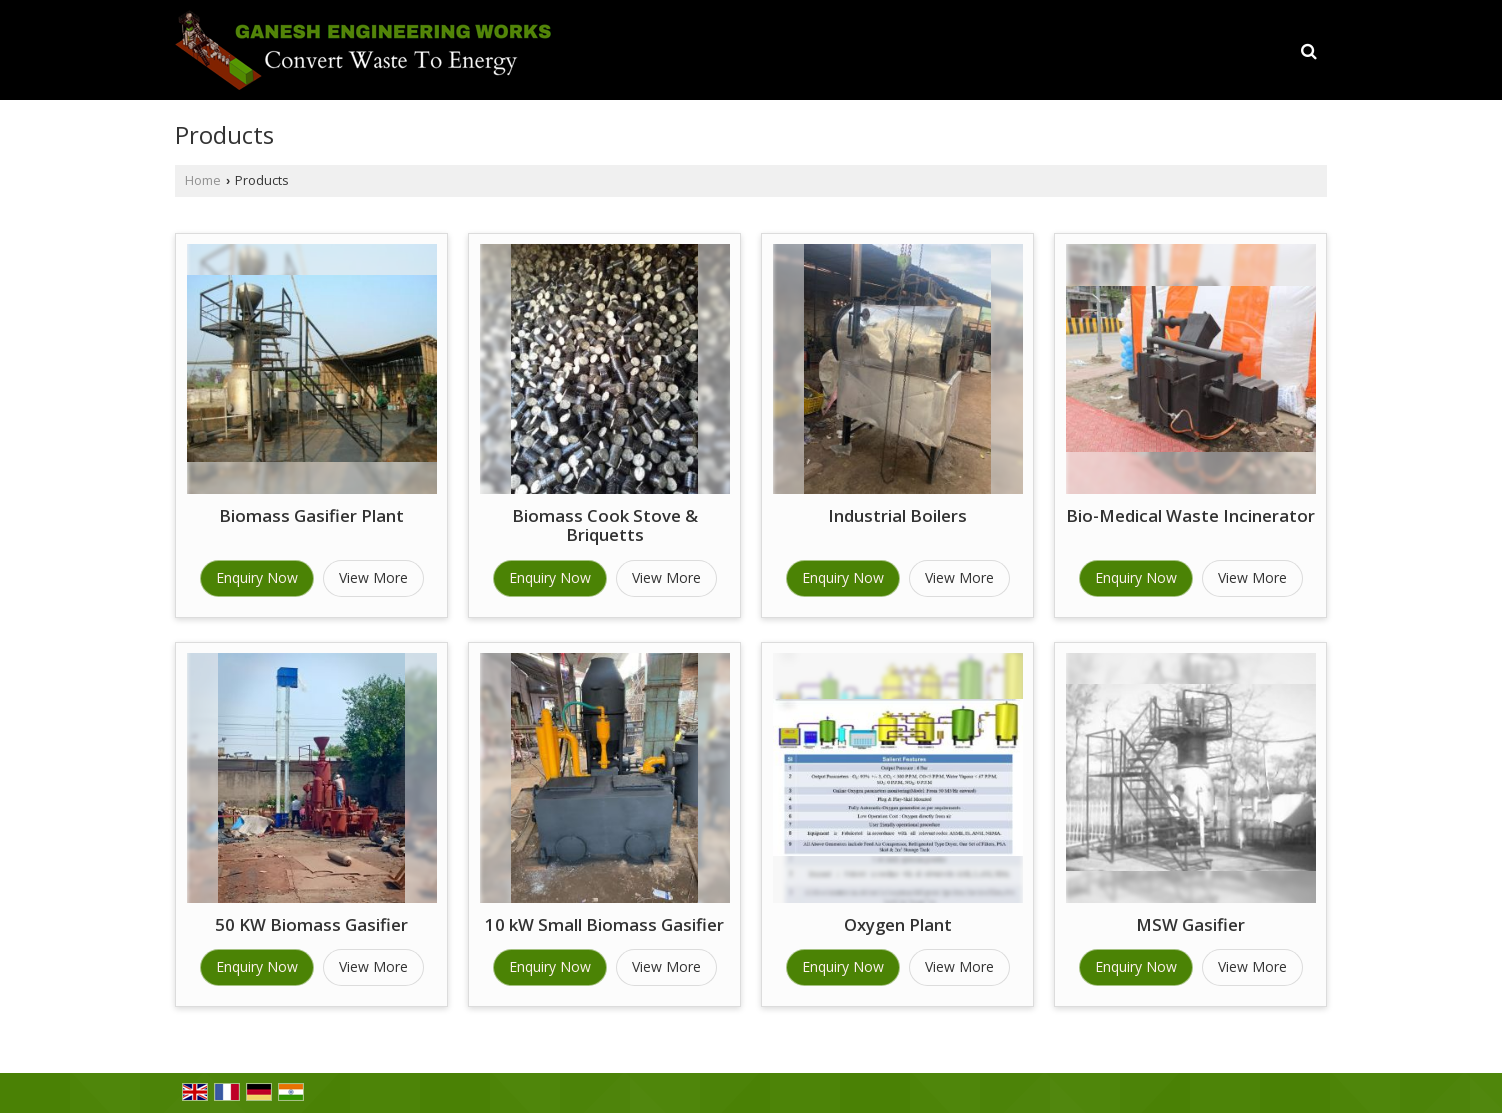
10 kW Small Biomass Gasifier (604, 924)
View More (373, 577)
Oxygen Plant (898, 924)
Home (203, 180)
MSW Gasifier (1190, 924)
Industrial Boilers (897, 515)
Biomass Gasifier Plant (311, 515)
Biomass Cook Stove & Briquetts (605, 525)
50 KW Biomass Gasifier (311, 924)
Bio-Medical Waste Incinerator (1190, 515)
